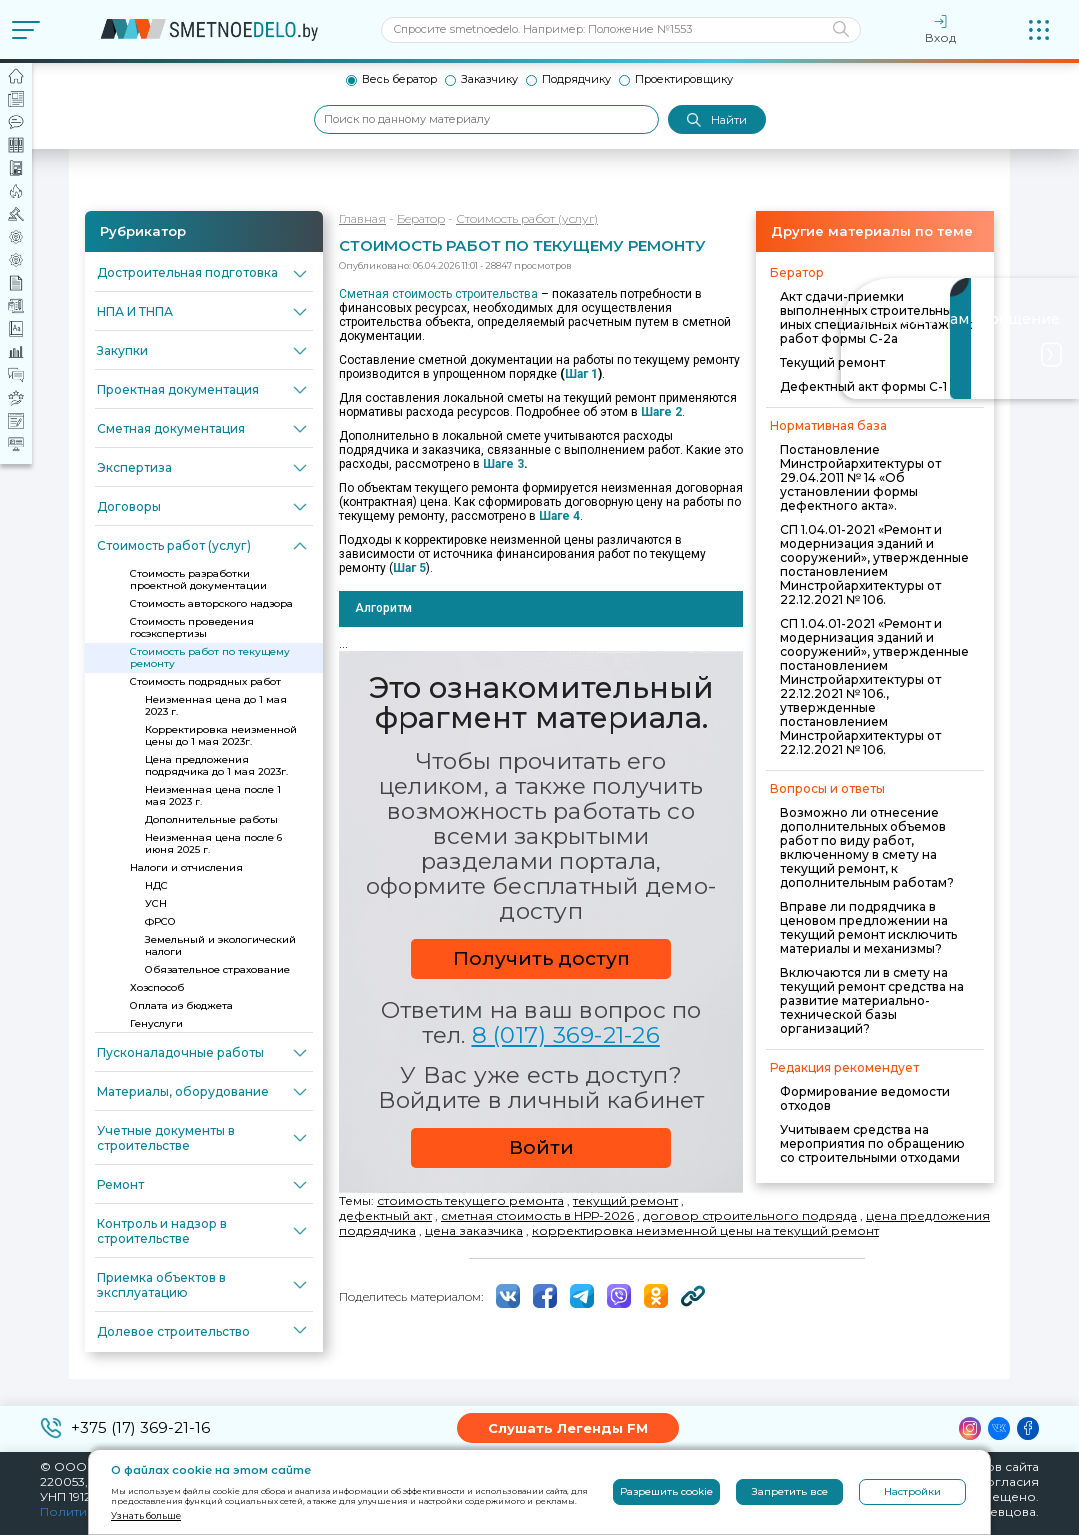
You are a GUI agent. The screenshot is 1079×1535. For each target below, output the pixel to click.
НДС (156, 885)
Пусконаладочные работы (180, 1052)
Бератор (421, 218)
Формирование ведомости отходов (865, 1098)
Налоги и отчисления (186, 867)
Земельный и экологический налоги (220, 945)
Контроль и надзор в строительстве (162, 1231)
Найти (717, 120)
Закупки (122, 350)
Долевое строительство (173, 1331)
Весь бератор (399, 79)
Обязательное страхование (217, 969)
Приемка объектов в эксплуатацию (161, 1285)
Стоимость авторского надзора (211, 603)
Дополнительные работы (211, 819)
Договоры (129, 506)
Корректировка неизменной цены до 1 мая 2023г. (221, 735)
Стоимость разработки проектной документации (198, 579)
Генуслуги (156, 1023)
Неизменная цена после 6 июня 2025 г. (213, 843)
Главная (362, 218)
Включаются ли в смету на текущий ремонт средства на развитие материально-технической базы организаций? (872, 1000)
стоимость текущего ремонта (470, 1200)
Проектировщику (684, 79)
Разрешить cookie (666, 1491)
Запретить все (790, 1491)
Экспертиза (134, 467)
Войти (541, 1147)
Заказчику (489, 79)
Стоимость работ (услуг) (174, 545)
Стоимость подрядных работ (205, 681)
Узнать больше (146, 1515)
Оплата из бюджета (181, 1005)
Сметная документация (171, 428)
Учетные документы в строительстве (166, 1138)
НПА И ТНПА (135, 311)
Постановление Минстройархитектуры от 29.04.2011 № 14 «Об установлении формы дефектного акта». (860, 477)
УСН (156, 903)
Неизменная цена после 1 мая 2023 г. (213, 795)
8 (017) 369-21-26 (566, 1035)
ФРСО (160, 921)
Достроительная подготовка (187, 272)
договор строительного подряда (750, 1215)
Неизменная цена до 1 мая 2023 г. (216, 705)
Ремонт (120, 1184)
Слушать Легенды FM (568, 1428)
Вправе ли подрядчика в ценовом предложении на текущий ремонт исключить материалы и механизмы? (868, 927)
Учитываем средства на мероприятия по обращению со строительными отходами (872, 1143)
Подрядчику (576, 79)
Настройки (912, 1491)
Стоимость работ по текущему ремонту (210, 657)
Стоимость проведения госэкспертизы (192, 627)
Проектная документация (178, 389)
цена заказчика (474, 1230)
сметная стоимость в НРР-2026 (537, 1215)
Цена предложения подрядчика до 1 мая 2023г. (216, 765)
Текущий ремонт (832, 362)
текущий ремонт (625, 1200)
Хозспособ (157, 987)
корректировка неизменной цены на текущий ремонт (705, 1230)
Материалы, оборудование (183, 1091)
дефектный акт (385, 1215)
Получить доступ (541, 958)
